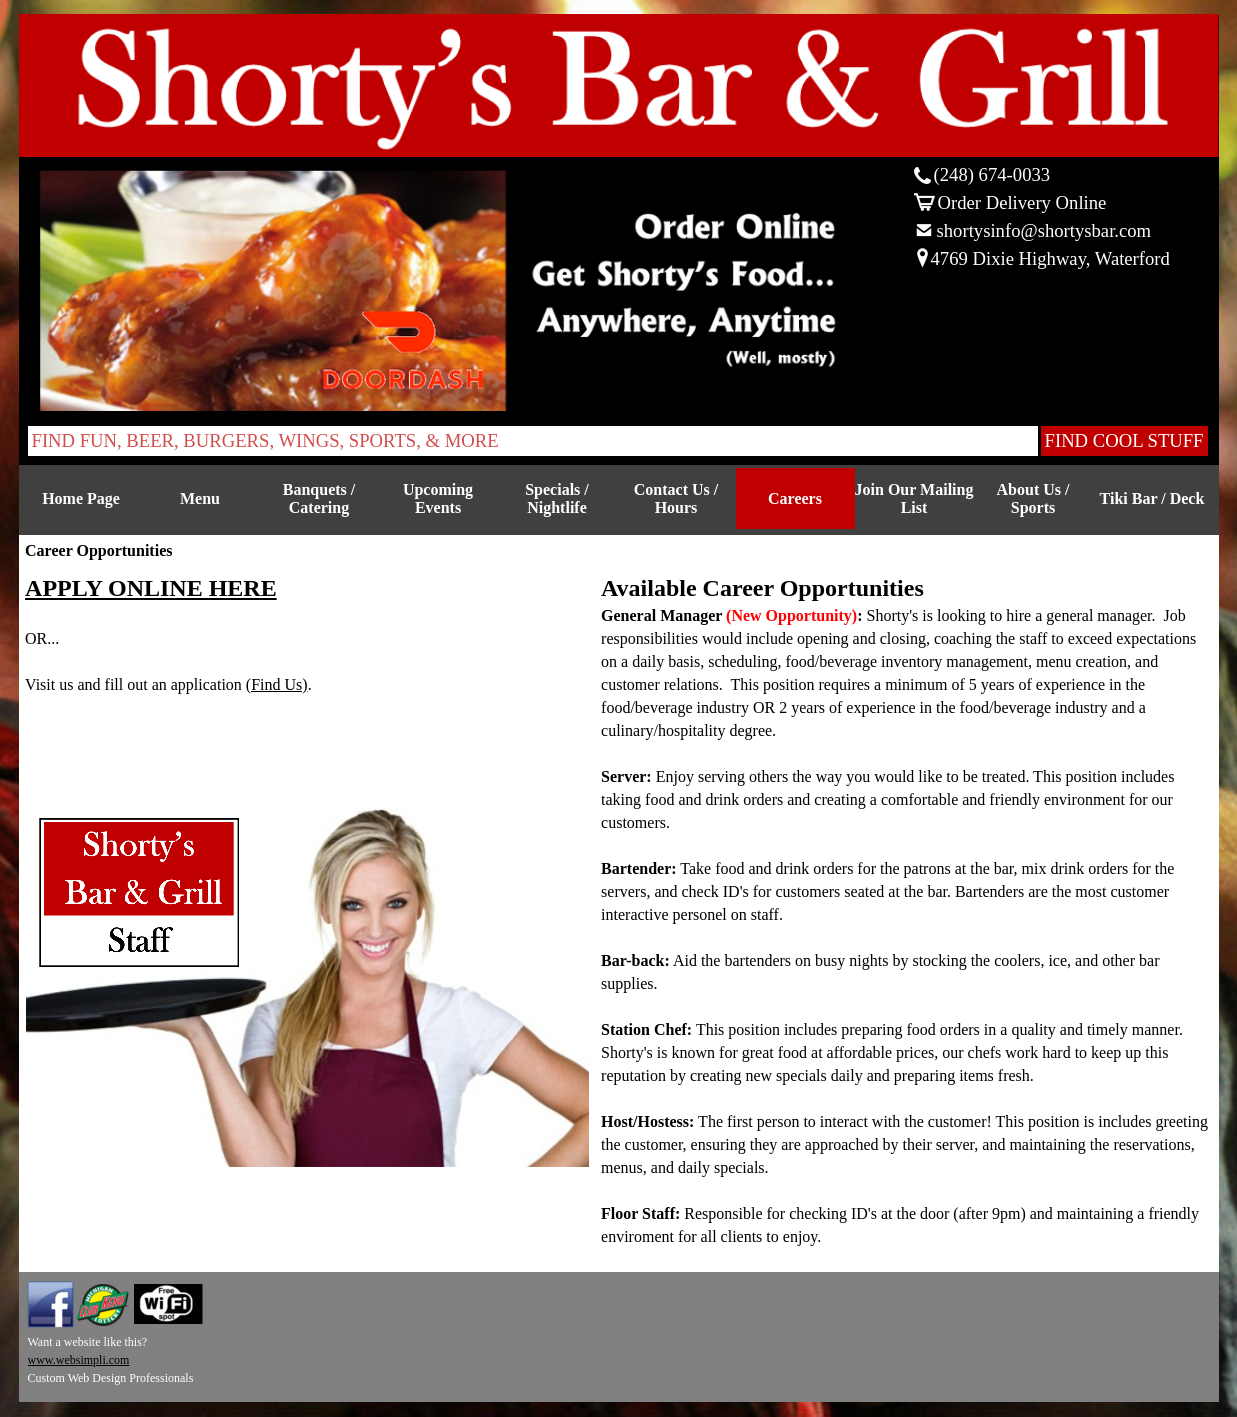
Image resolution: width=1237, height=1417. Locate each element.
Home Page (81, 498)
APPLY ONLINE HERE (151, 588)
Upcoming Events (438, 498)
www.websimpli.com (79, 1360)
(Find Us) (277, 684)
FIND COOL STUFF (1124, 440)
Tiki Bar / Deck (1152, 498)
